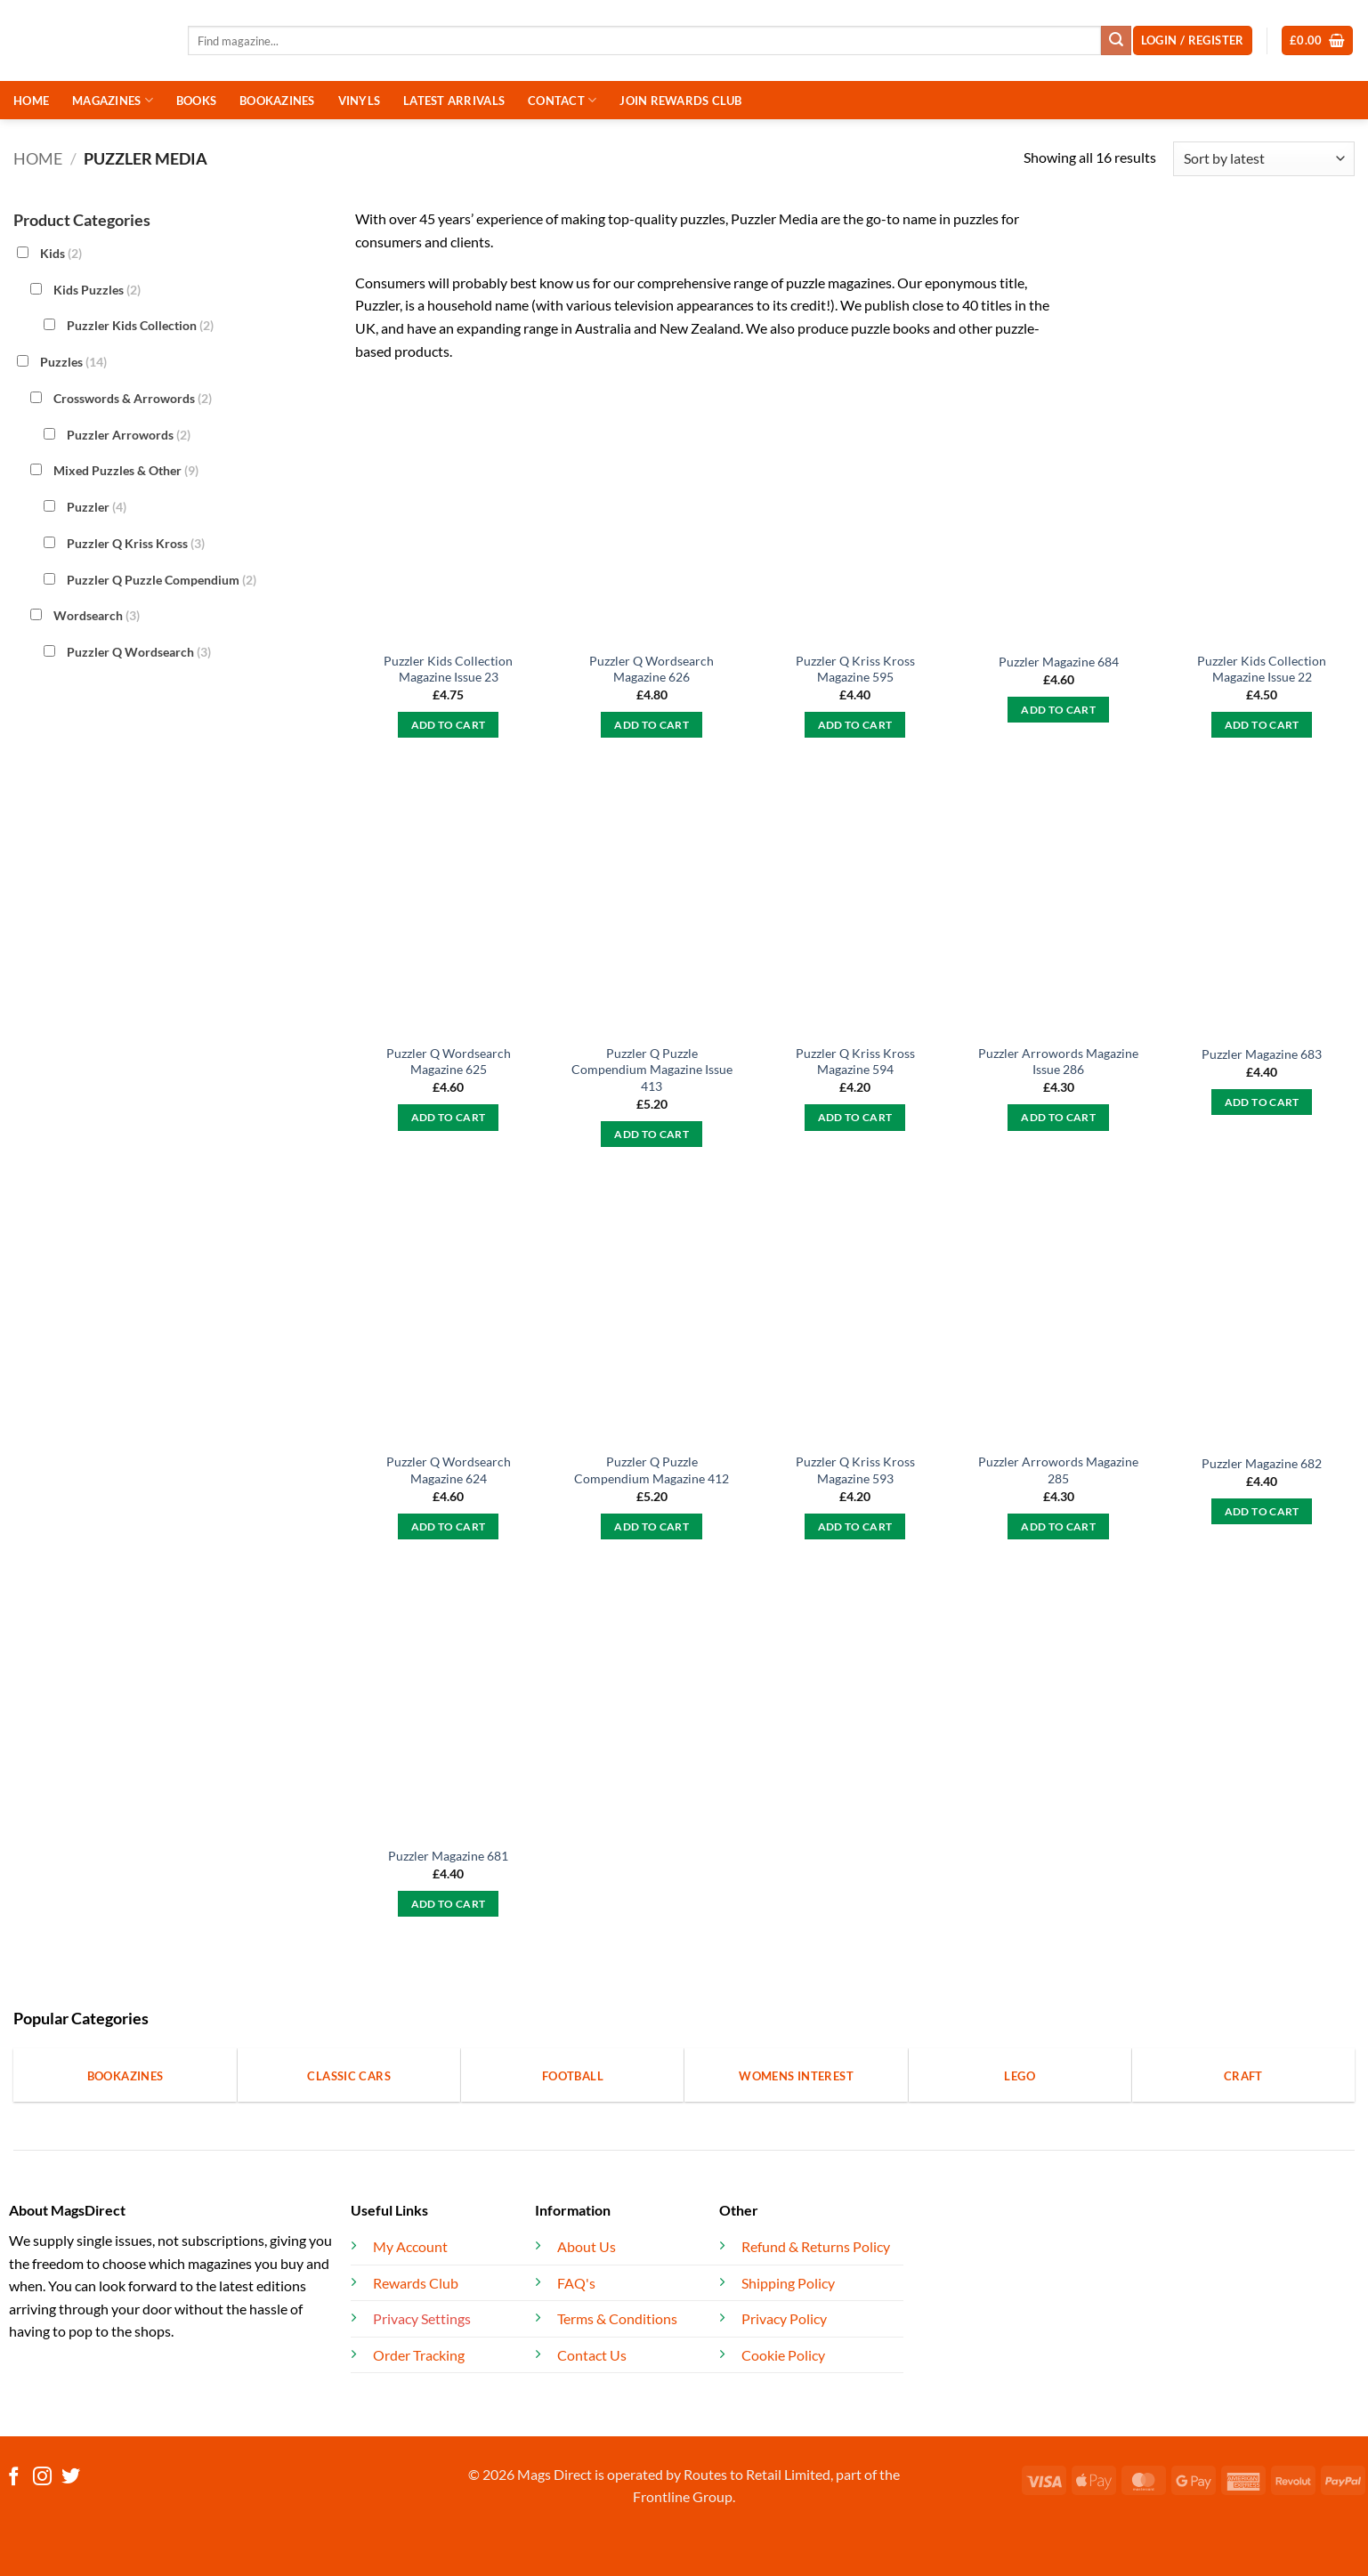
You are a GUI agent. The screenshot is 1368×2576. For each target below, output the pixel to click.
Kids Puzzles (97, 288)
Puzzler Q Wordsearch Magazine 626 (651, 669)
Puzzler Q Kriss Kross (136, 543)
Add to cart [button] (448, 725)
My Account (410, 2246)
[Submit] (1116, 41)
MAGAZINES (112, 100)
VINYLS (359, 100)
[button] (1318, 40)
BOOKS (196, 100)
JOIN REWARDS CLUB (680, 100)
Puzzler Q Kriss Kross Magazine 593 (855, 1470)
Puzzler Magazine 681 (448, 1855)
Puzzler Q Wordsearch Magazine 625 (448, 1062)
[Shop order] (1264, 158)
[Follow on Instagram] (42, 2477)
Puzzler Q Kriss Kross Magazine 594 (855, 1062)
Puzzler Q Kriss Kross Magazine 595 (855, 669)
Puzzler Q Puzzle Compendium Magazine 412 (651, 1470)
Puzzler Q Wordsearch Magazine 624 (448, 1470)
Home (37, 158)
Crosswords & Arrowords (132, 398)
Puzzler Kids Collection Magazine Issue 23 (448, 669)
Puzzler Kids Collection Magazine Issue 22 (1261, 669)
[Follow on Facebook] (13, 2477)
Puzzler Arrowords (128, 433)
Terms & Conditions (617, 2318)
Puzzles (73, 361)
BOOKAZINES (277, 100)
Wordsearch (96, 615)
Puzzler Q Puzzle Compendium (161, 578)
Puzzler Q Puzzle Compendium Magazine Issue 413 (652, 1070)
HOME (31, 100)
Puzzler (96, 506)
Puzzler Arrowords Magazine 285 (1058, 1470)
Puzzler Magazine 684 (1059, 661)
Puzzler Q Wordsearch (139, 651)
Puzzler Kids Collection (140, 325)
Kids (61, 253)
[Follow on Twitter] (70, 2477)
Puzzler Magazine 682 (1262, 1463)
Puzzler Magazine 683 (1262, 1054)
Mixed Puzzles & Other (125, 470)
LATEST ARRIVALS (454, 100)
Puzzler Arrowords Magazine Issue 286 (1058, 1062)
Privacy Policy (784, 2318)
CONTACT (562, 100)
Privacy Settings (422, 2318)
